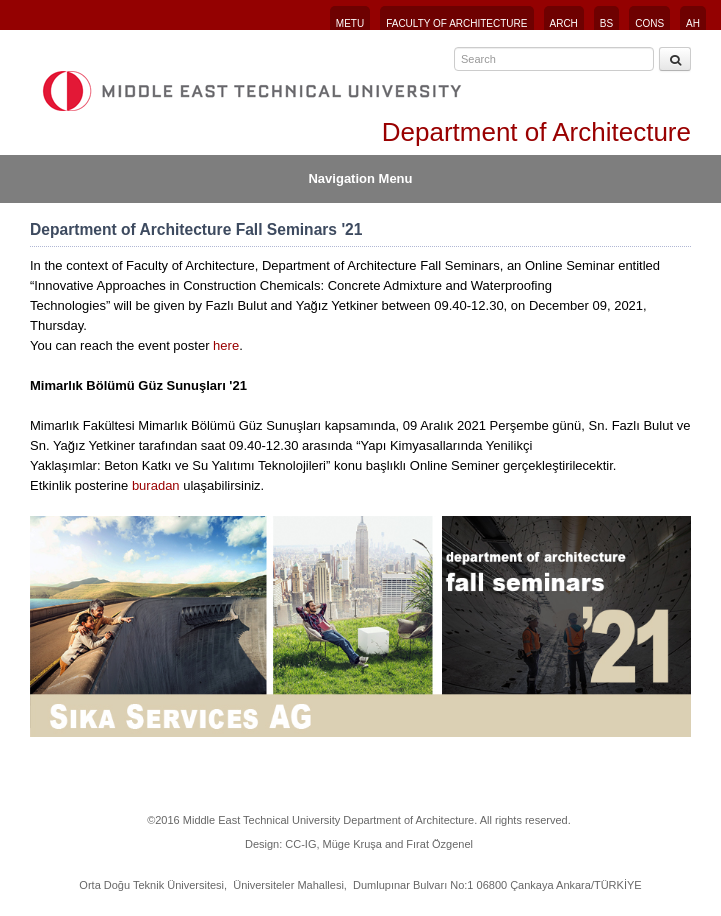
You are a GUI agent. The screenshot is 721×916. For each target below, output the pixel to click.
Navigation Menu (360, 178)
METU (350, 23)
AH (693, 23)
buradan (156, 485)
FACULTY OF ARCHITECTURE (456, 23)
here (226, 345)
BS (606, 23)
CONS (649, 23)
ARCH (564, 23)
